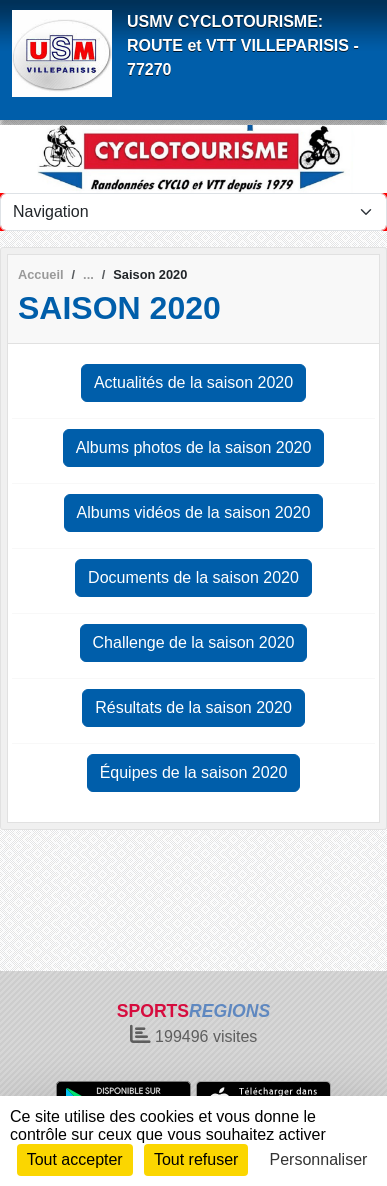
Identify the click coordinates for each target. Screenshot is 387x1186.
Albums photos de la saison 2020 (194, 447)
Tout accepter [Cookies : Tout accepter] (75, 1159)
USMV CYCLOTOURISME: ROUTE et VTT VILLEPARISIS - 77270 (243, 45)
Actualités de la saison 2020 (193, 382)
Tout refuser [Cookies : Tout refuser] (196, 1159)
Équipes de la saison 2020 (194, 772)
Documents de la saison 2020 (193, 577)
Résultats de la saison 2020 (193, 707)
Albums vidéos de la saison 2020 (194, 512)
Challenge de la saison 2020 (194, 642)
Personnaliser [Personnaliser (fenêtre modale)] (319, 1159)
